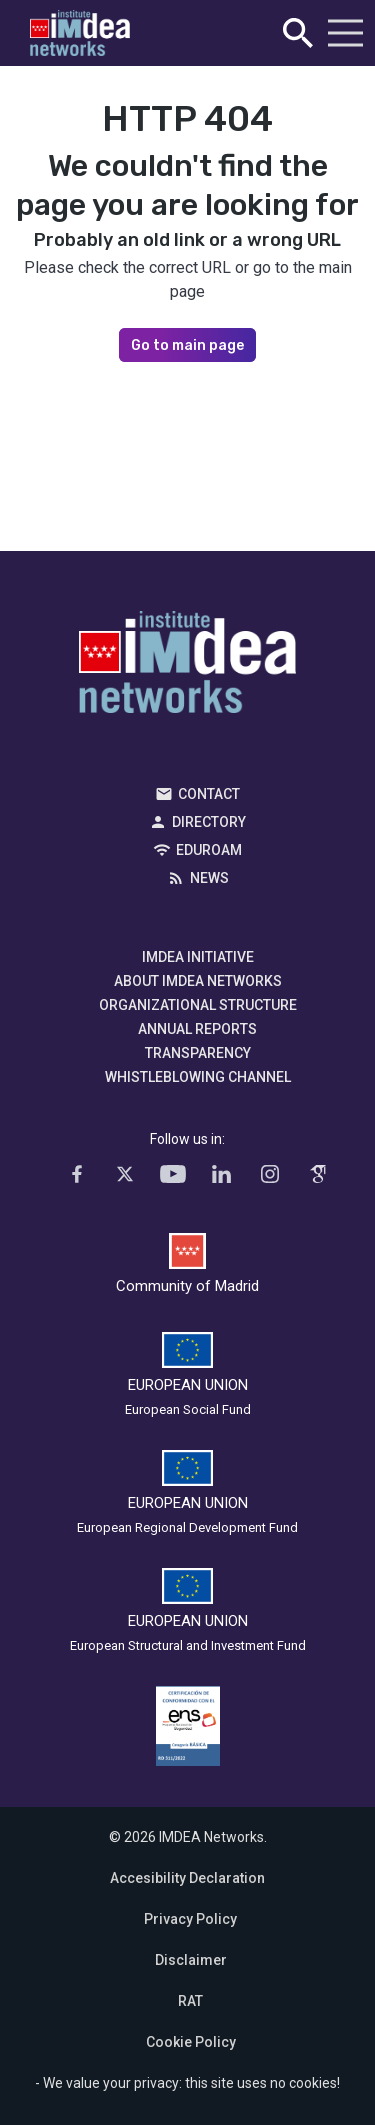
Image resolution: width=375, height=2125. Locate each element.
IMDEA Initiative (198, 957)
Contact (209, 794)
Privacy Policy (190, 1919)
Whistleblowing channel (198, 1077)
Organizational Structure (198, 1005)
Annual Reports (197, 1029)
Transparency (198, 1053)
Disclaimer (191, 1960)
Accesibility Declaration (187, 1878)
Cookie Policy (191, 2042)
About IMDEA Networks (198, 981)
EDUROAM (209, 850)
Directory (209, 822)
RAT (190, 2001)
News (209, 878)
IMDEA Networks (187, 667)
